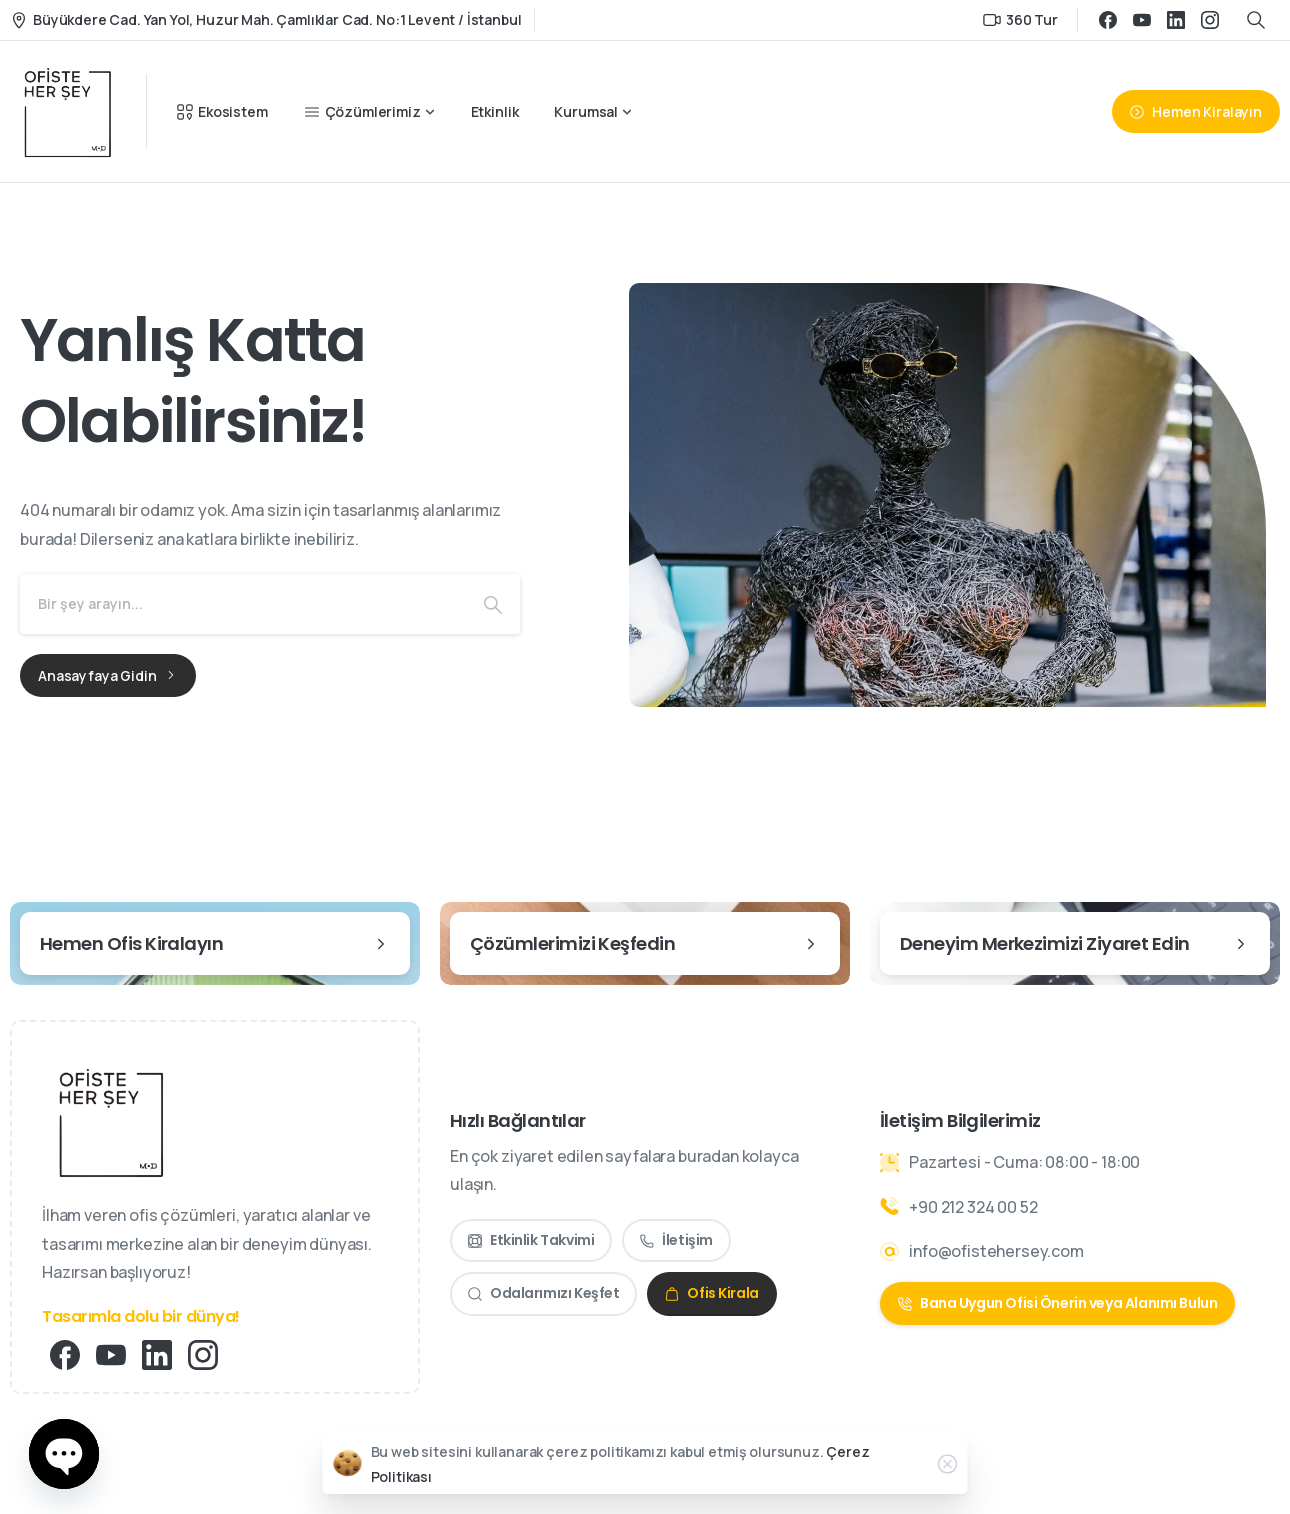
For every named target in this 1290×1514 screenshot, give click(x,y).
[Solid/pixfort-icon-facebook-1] (65, 1353)
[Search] (243, 604)
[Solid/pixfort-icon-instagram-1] (203, 1353)
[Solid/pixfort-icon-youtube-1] (111, 1353)
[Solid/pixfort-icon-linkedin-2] (157, 1353)
